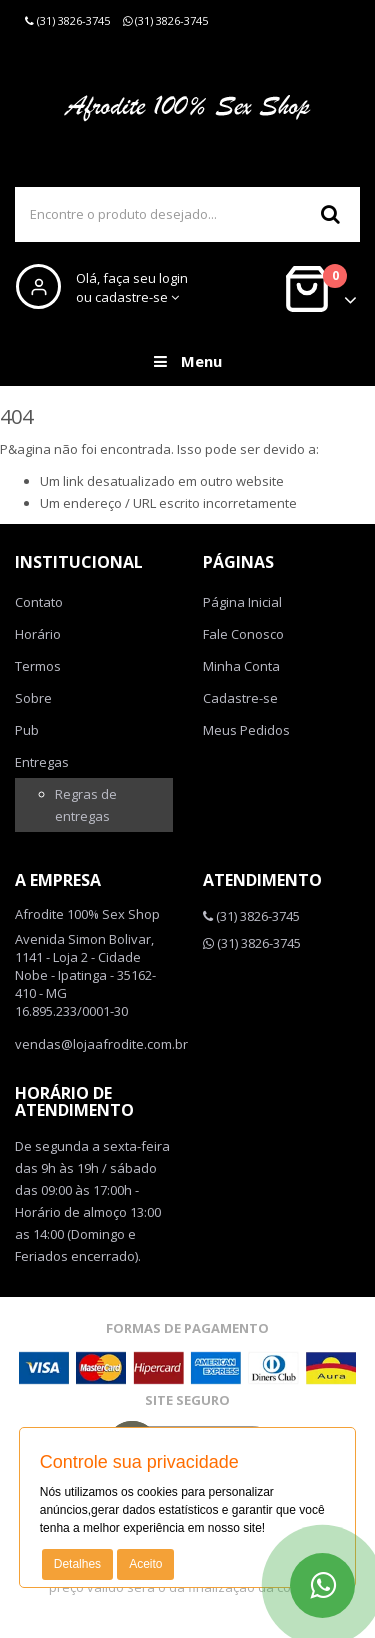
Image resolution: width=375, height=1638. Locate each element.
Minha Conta (241, 666)
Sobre (33, 698)
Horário (38, 634)
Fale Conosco (243, 634)
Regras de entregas (86, 805)
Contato (39, 602)
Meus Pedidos (246, 730)
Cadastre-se (240, 698)
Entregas (42, 762)
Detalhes (77, 1564)
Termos (38, 666)
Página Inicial (242, 602)
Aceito (145, 1564)
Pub (27, 730)
